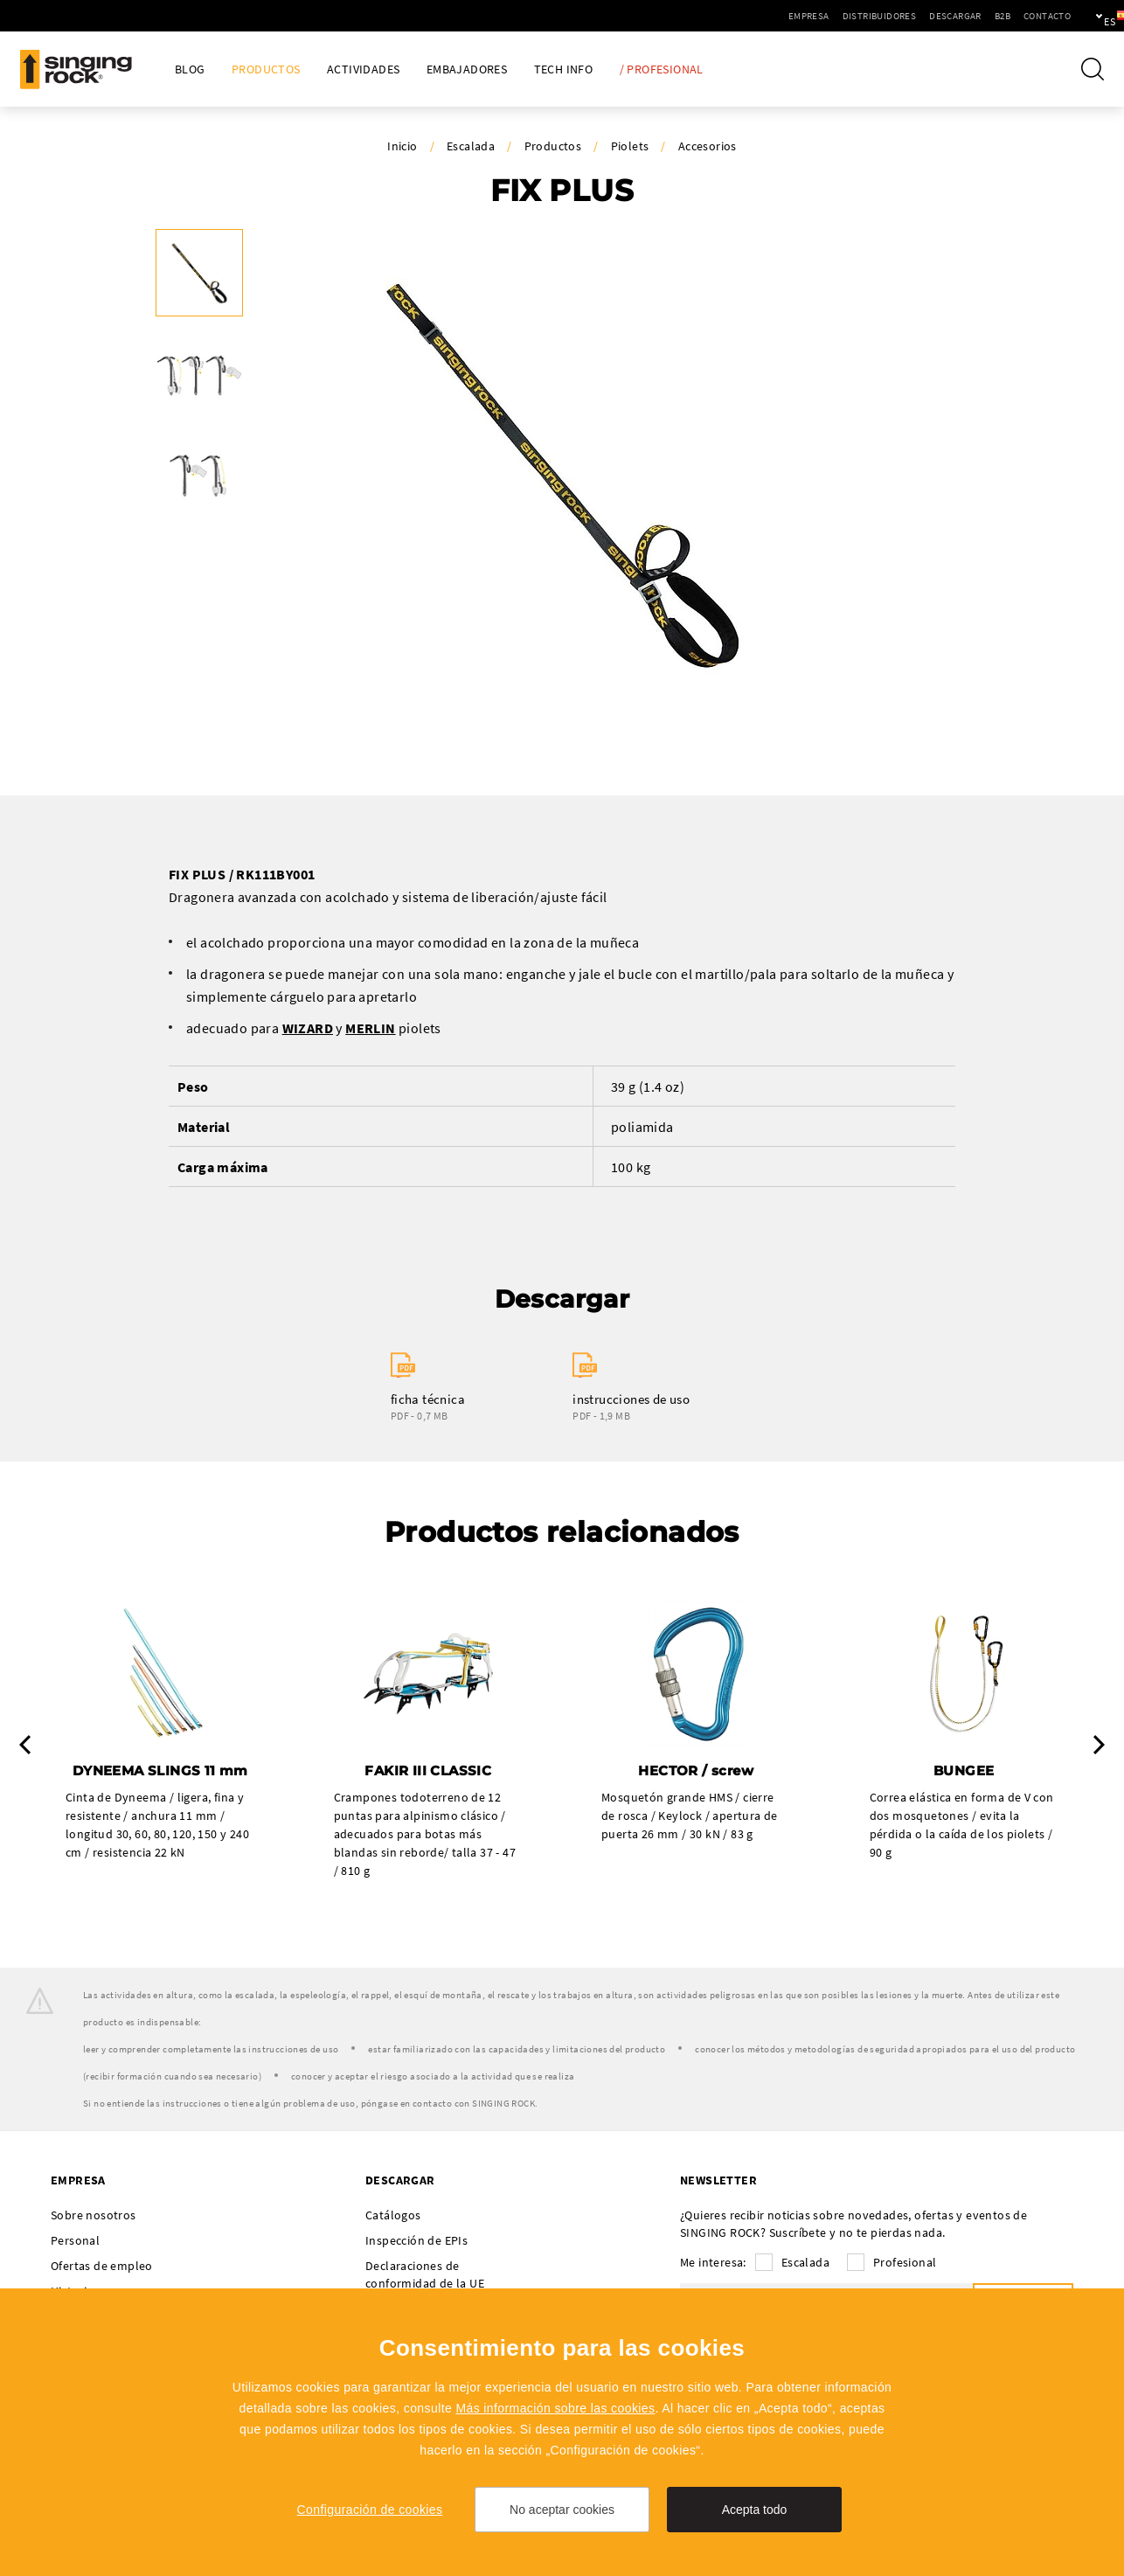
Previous (25, 1745)
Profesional (904, 2264)
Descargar (895, 16)
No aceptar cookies (562, 2510)
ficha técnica (428, 1399)
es (1081, 16)
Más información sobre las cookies (555, 2408)
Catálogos (393, 2217)
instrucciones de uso (631, 1399)
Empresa (748, 16)
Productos (266, 69)
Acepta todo (754, 2510)
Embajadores (467, 69)
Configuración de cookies (370, 2510)
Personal (75, 2242)
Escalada (471, 146)
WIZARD (307, 1028)
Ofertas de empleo (102, 2267)
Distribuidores (819, 16)
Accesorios (707, 146)
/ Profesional (662, 69)
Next (1099, 1745)
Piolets (630, 146)
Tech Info (563, 69)
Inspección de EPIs (416, 2242)
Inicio (402, 146)
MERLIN (370, 1028)
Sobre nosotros (93, 2217)
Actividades (363, 69)
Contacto (986, 16)
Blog (190, 69)
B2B (942, 16)
